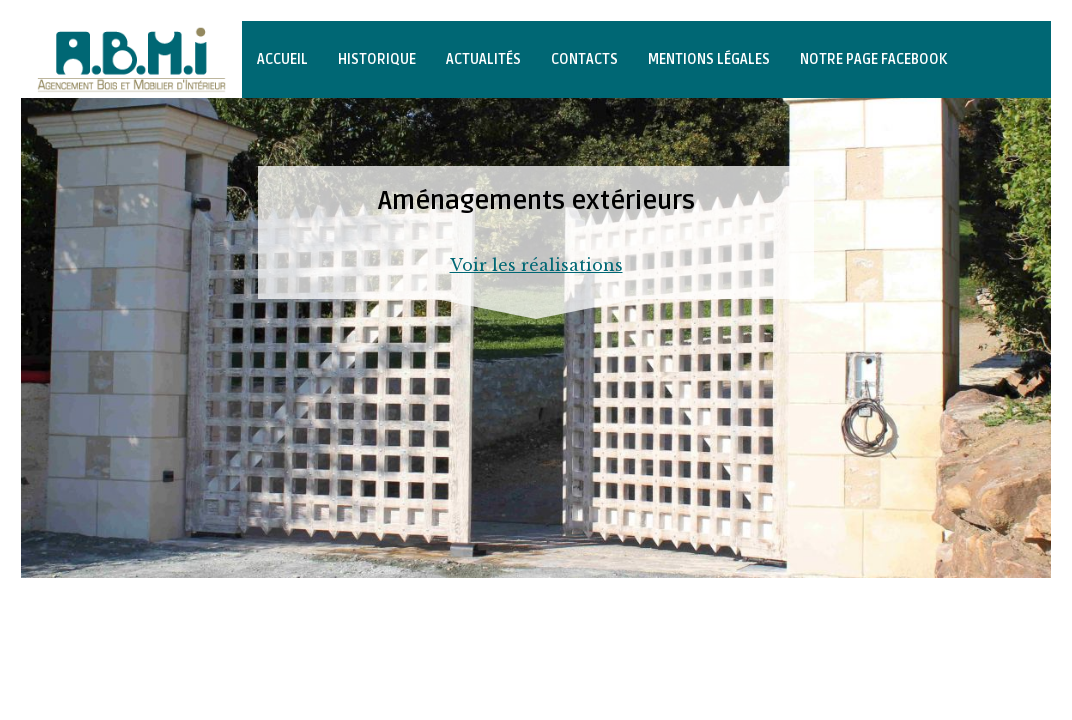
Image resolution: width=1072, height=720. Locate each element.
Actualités (483, 59)
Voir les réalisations (536, 265)
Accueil (282, 59)
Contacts (584, 59)
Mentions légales (709, 59)
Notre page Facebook (873, 59)
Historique (377, 59)
